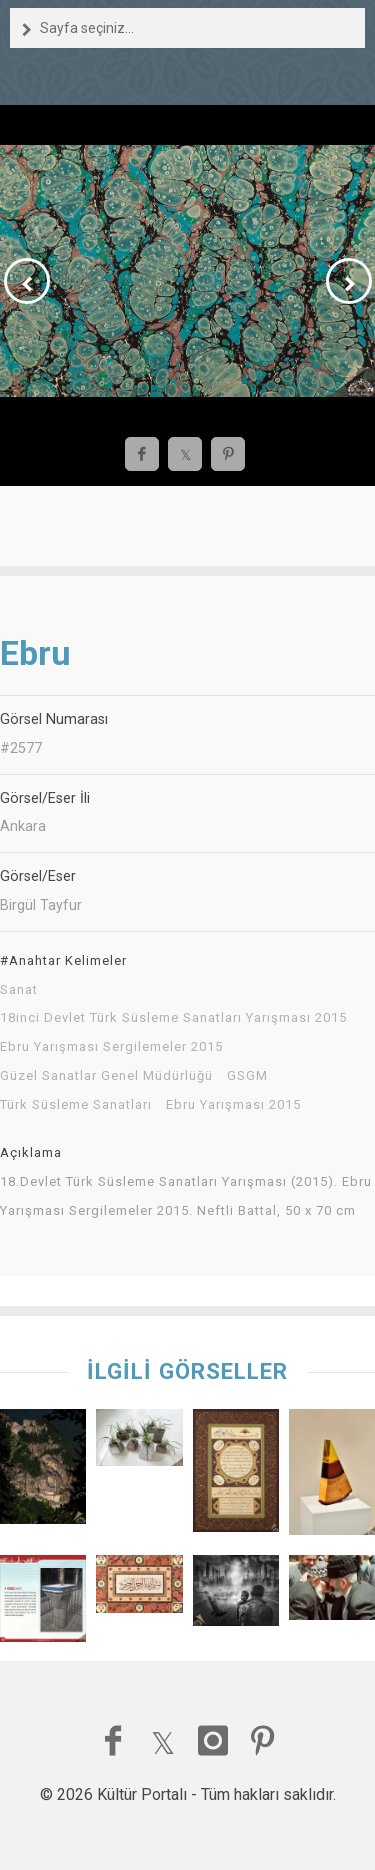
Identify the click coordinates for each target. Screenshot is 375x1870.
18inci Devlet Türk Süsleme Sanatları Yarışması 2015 (173, 1018)
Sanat (19, 990)
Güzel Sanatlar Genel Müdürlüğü (106, 1076)
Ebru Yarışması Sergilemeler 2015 (111, 1047)
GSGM (247, 1076)
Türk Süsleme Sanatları (76, 1105)
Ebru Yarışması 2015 (233, 1105)
